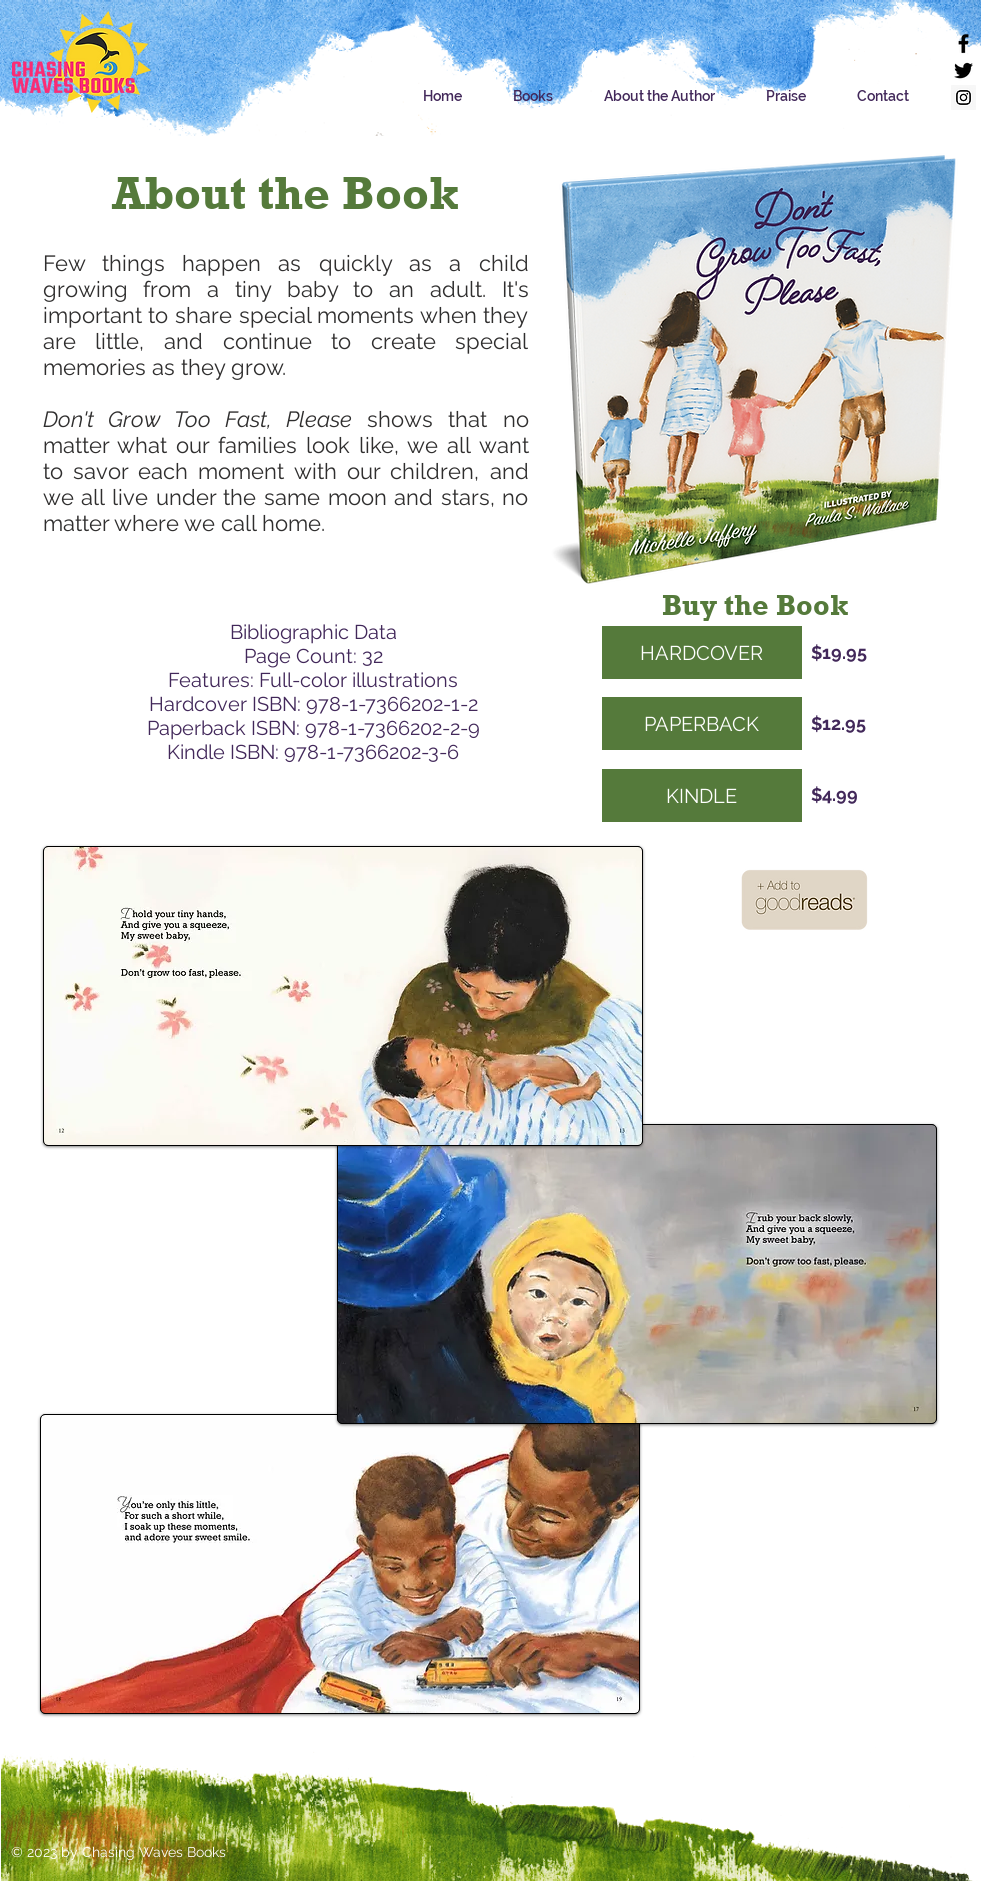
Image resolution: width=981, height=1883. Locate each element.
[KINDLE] (702, 795)
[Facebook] (963, 43)
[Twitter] (963, 70)
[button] (533, 96)
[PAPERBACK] (702, 723)
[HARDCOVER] (702, 652)
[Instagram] (963, 97)
